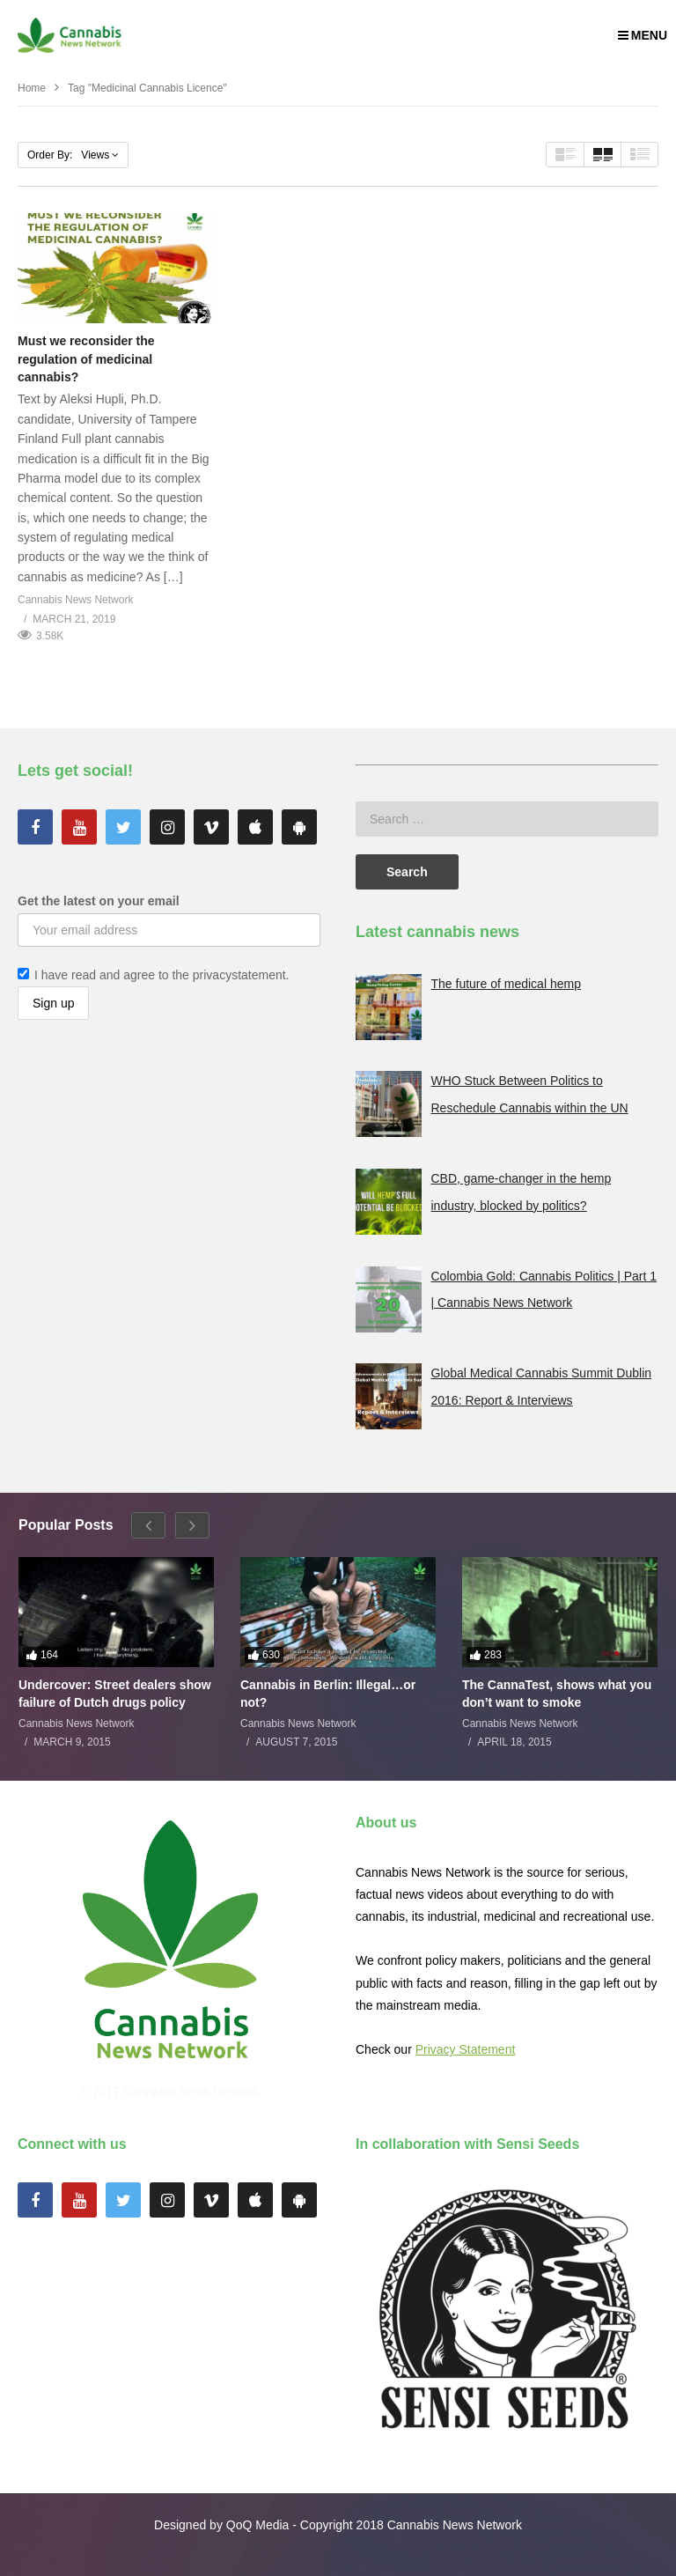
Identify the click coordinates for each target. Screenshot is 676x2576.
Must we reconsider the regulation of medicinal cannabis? (86, 359)
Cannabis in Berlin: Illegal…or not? (327, 1693)
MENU (642, 35)
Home (32, 88)
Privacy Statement (465, 2049)
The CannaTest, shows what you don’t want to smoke (556, 1693)
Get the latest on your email (99, 901)
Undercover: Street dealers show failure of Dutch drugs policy (114, 1693)
